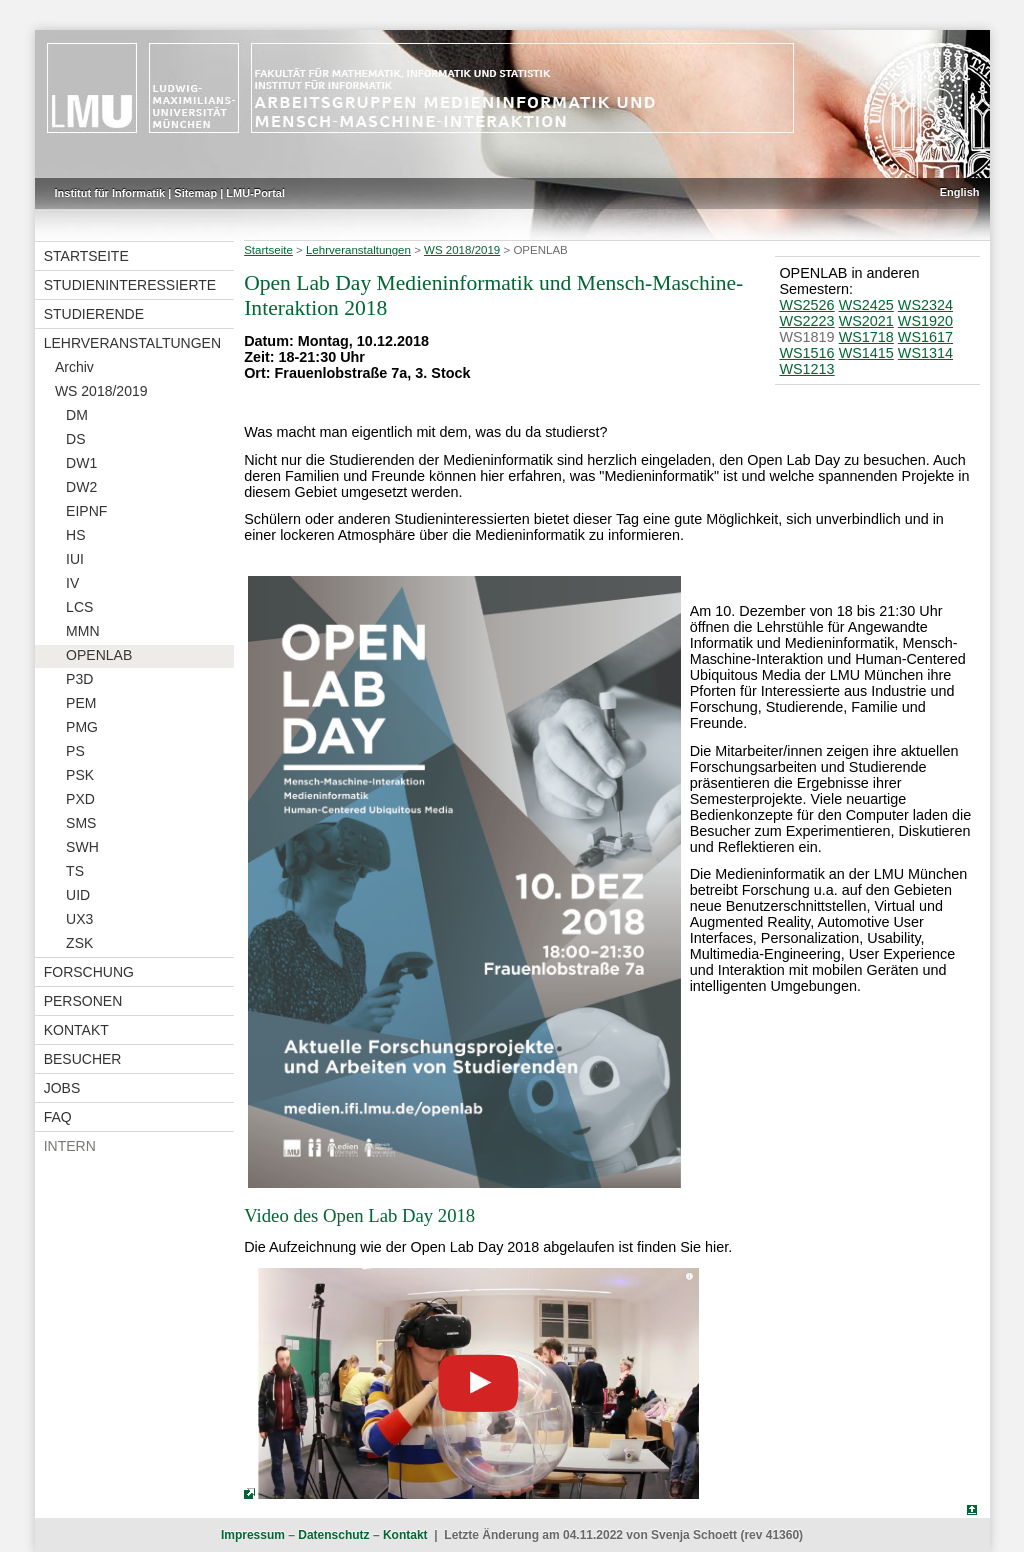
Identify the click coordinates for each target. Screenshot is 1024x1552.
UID (78, 895)
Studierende (94, 314)
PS (75, 751)
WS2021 (866, 321)
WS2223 (806, 321)
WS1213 (806, 369)
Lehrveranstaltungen (132, 343)
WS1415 (866, 353)
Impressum (253, 1535)
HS (75, 535)
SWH (82, 847)
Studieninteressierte (130, 285)
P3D (79, 679)
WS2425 (866, 305)
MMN (82, 631)
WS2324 (925, 305)
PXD (80, 799)
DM (77, 415)
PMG (82, 727)
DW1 (81, 463)
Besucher (83, 1059)
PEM (81, 703)
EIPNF (86, 511)
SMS (81, 823)
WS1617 (925, 337)
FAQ (58, 1117)
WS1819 (806, 337)
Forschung (89, 972)
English (960, 192)
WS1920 (925, 321)
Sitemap (195, 193)
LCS (79, 607)
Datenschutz (333, 1535)
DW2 (81, 487)
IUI (75, 559)
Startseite (86, 256)
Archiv (74, 367)
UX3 (79, 919)
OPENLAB (99, 655)
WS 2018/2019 (101, 391)
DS (75, 439)
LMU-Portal (255, 193)
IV (72, 583)
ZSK (79, 943)
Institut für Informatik (110, 193)
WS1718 (866, 337)
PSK (80, 775)
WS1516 (806, 353)
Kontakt (76, 1030)
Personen (83, 1001)
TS (75, 871)
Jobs (62, 1088)
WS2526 (806, 305)
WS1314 (925, 353)
